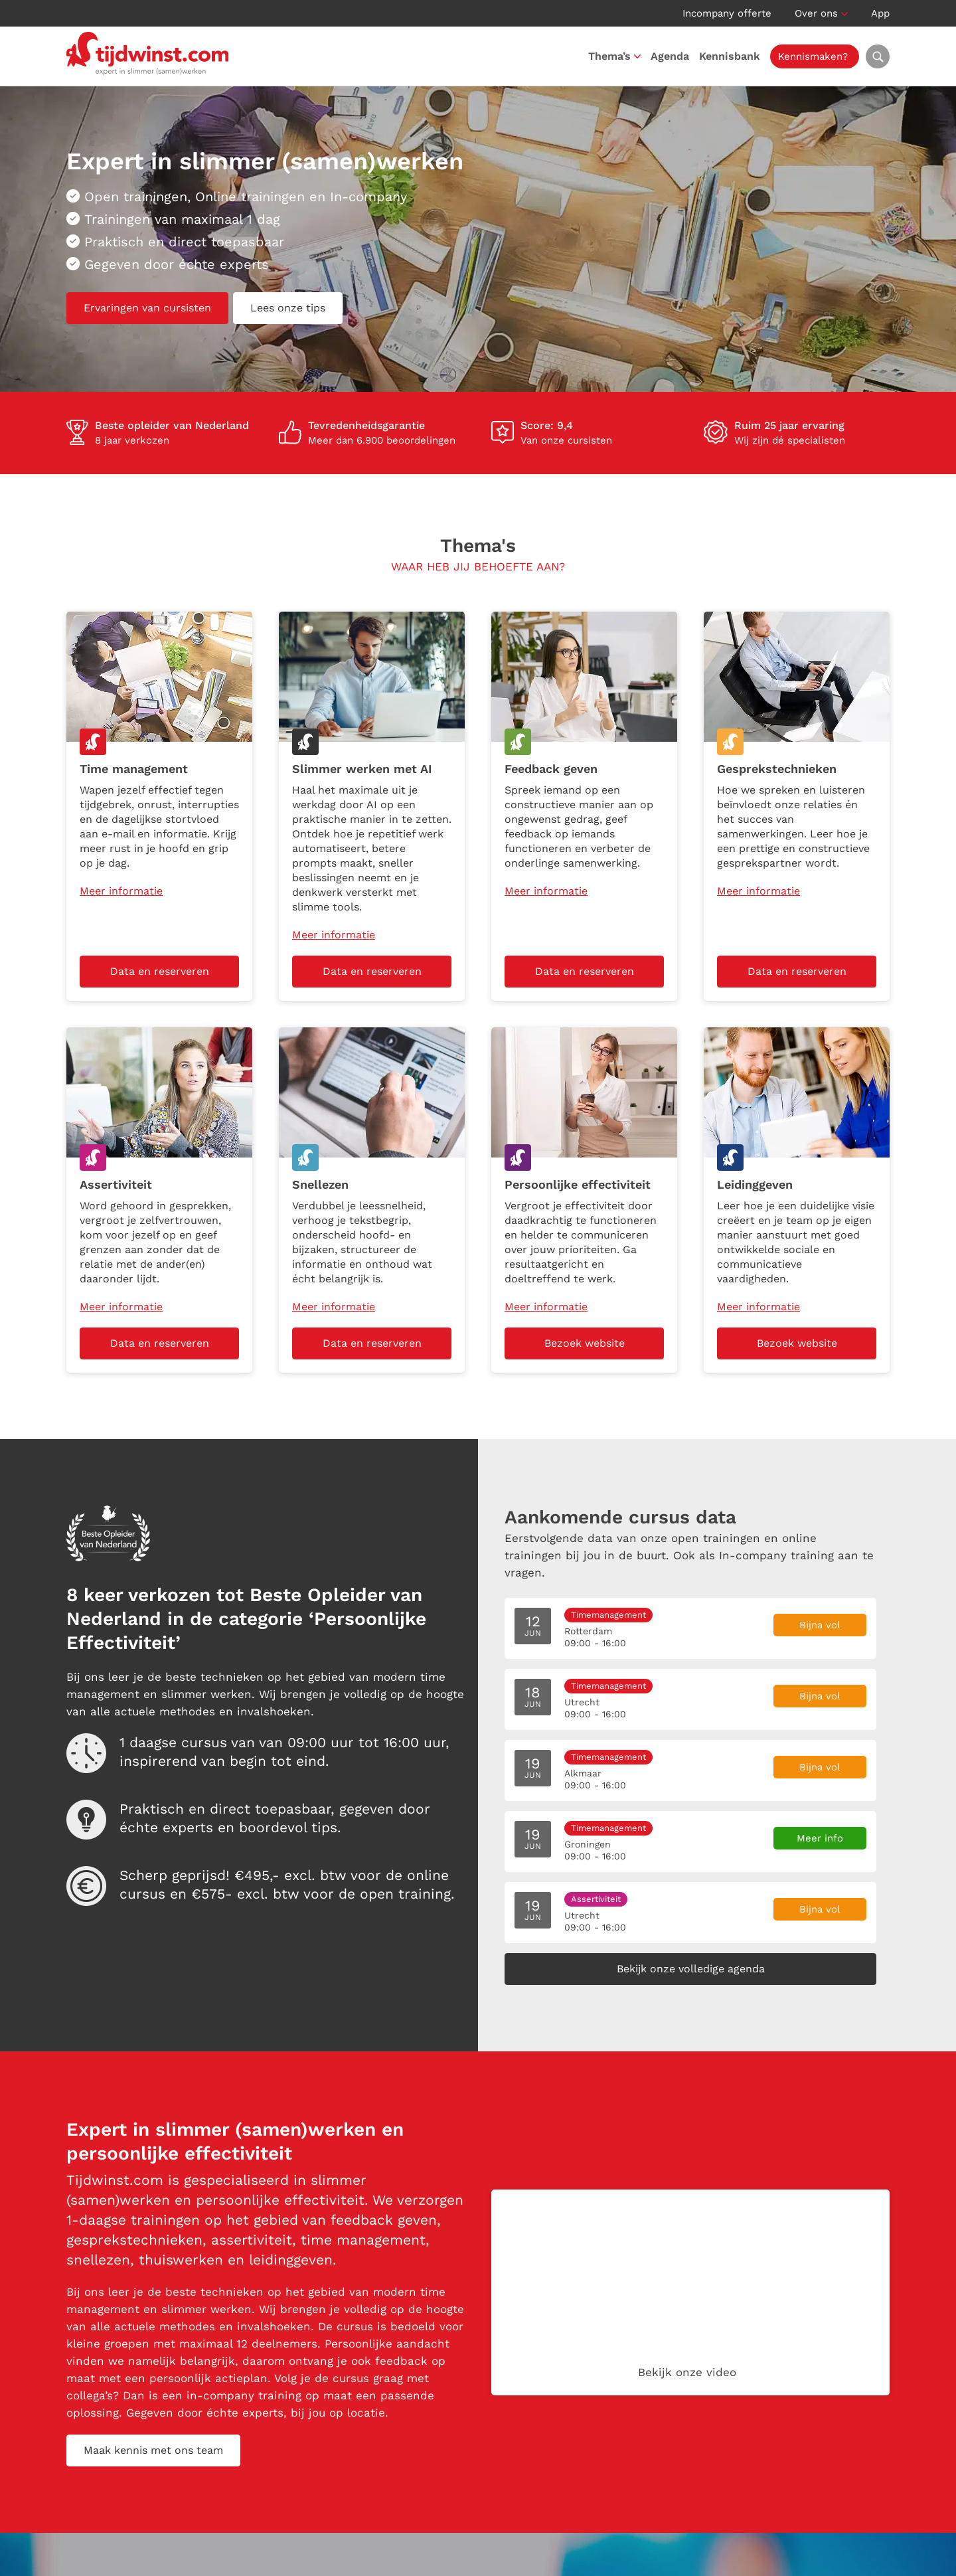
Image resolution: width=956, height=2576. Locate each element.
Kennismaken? (813, 56)
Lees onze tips (287, 307)
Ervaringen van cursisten (147, 307)
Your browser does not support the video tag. (690, 2291)
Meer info (820, 1838)
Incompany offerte (726, 13)
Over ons (816, 13)
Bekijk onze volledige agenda (691, 1968)
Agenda (670, 56)
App (880, 13)
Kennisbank (729, 56)
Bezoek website (584, 1343)
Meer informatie (121, 891)
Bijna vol (819, 1625)
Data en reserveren (159, 971)
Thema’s (609, 56)
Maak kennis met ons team (153, 2450)
